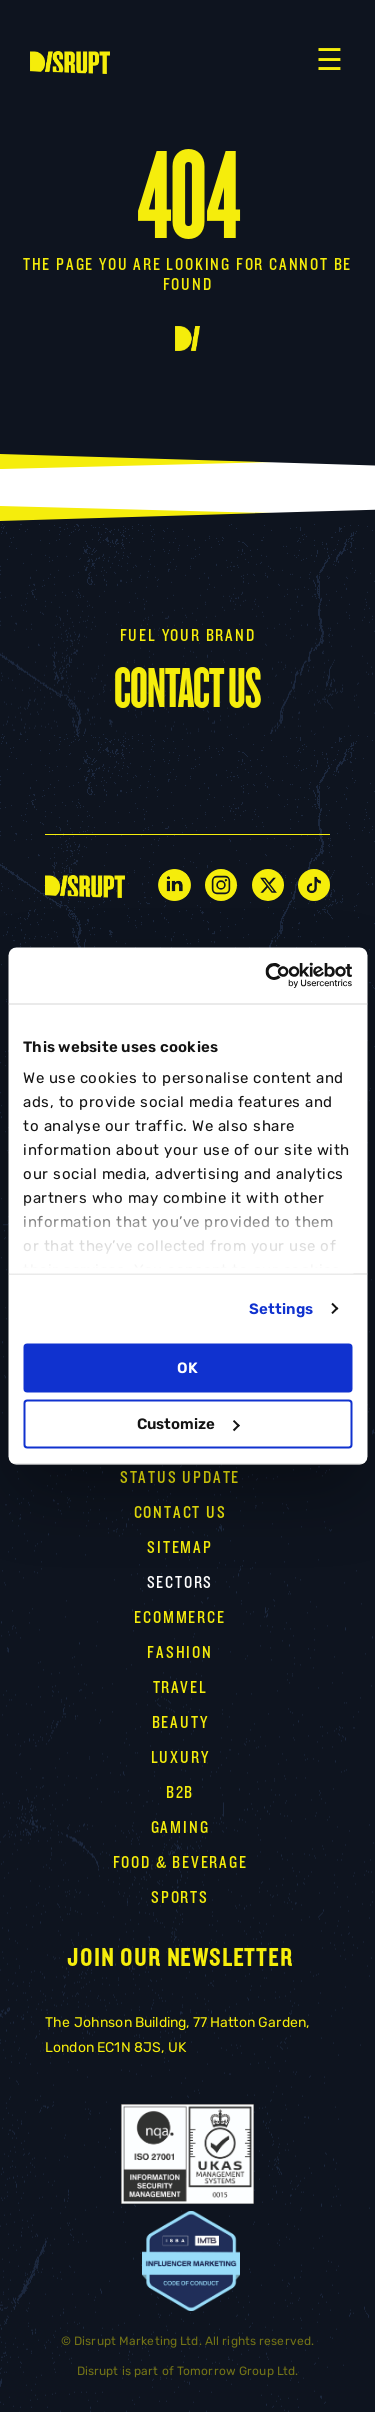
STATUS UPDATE (180, 1477)
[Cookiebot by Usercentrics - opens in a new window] (267, 976)
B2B (180, 1792)
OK (187, 1367)
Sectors (180, 1582)
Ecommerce (179, 1617)
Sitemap (180, 1547)
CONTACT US (180, 1512)
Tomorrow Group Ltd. (237, 2371)
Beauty (180, 1722)
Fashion (180, 1652)
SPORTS (180, 1897)
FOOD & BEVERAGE (180, 1862)
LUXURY (180, 1757)
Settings (281, 1309)
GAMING (180, 1827)
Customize (188, 1424)
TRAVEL (180, 1687)
